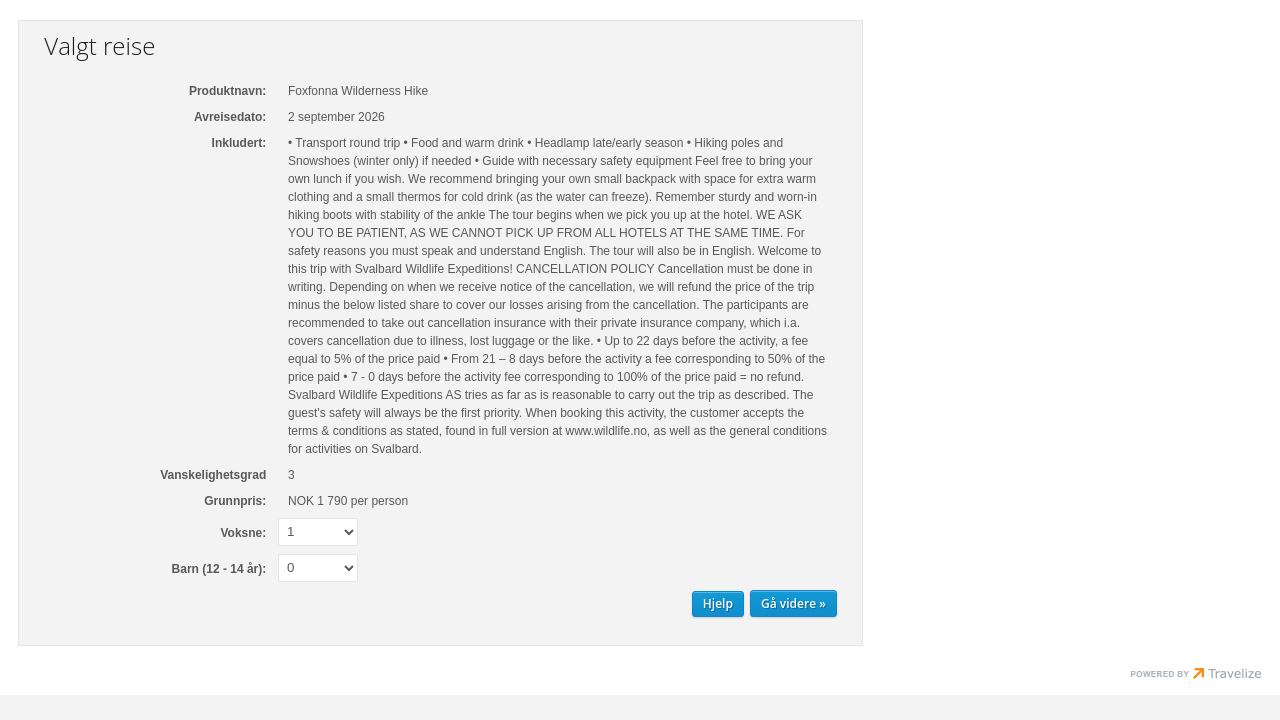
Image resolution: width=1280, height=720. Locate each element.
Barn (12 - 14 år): (219, 569)
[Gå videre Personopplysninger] (793, 603)
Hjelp (718, 603)
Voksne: (243, 533)
